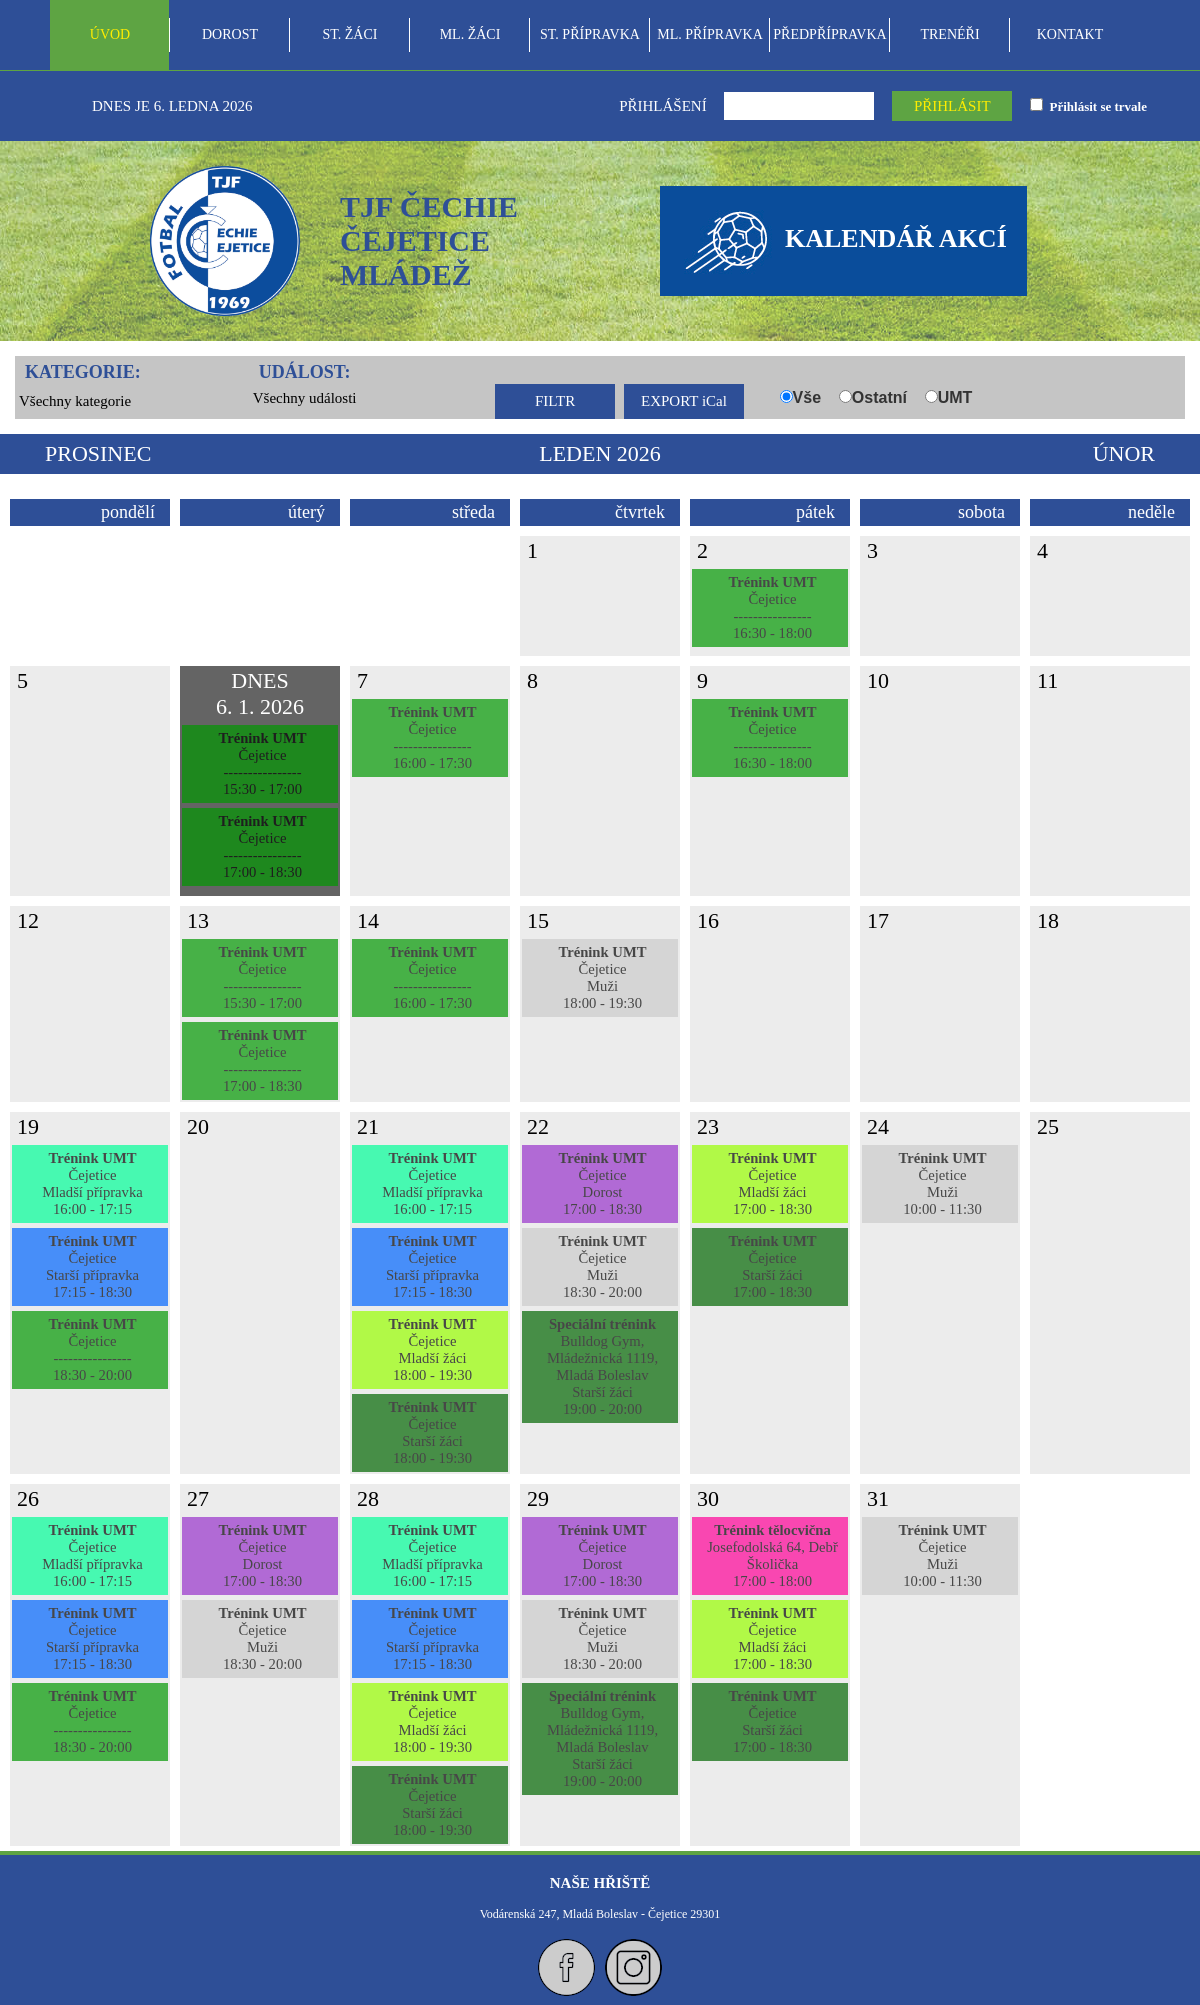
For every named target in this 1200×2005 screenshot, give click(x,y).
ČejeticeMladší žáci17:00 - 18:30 (772, 1183)
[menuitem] (110, 35)
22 (538, 1126)
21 (368, 1126)
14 (368, 920)
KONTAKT (1070, 34)
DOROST (230, 34)
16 (708, 920)
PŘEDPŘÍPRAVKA (829, 34)
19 (28, 1126)
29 (538, 1498)
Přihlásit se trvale (1095, 106)
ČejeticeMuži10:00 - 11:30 (942, 1183)
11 (1047, 680)
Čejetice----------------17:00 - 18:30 (262, 846)
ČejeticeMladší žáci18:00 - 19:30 (432, 1349)
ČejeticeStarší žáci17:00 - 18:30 (772, 1266)
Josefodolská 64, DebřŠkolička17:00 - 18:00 (772, 1555)
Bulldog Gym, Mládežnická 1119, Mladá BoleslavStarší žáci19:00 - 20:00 (602, 1366)
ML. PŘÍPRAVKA (710, 34)
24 (878, 1126)
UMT (955, 397)
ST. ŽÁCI (350, 34)
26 (28, 1498)
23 (708, 1126)
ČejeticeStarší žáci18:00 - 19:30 (432, 1432)
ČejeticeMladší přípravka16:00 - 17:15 (92, 1183)
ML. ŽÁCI (470, 34)
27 (198, 1498)
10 (878, 680)
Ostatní (879, 397)
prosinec (98, 453)
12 (28, 920)
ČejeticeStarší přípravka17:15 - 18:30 (92, 1266)
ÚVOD (110, 34)
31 (878, 1498)
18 (1048, 920)
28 (368, 1498)
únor (1124, 453)
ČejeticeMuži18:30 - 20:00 (602, 1266)
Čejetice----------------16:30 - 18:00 (772, 607)
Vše (807, 397)
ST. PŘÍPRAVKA (590, 34)
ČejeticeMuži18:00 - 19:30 (602, 977)
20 (198, 1126)
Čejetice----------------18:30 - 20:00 (92, 1349)
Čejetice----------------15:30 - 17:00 (262, 763)
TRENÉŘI (949, 34)
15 (538, 920)
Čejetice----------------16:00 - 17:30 (432, 737)
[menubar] (590, 35)
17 (878, 920)
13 (198, 920)
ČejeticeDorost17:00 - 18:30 (602, 1183)
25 (1048, 1126)
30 (708, 1498)
